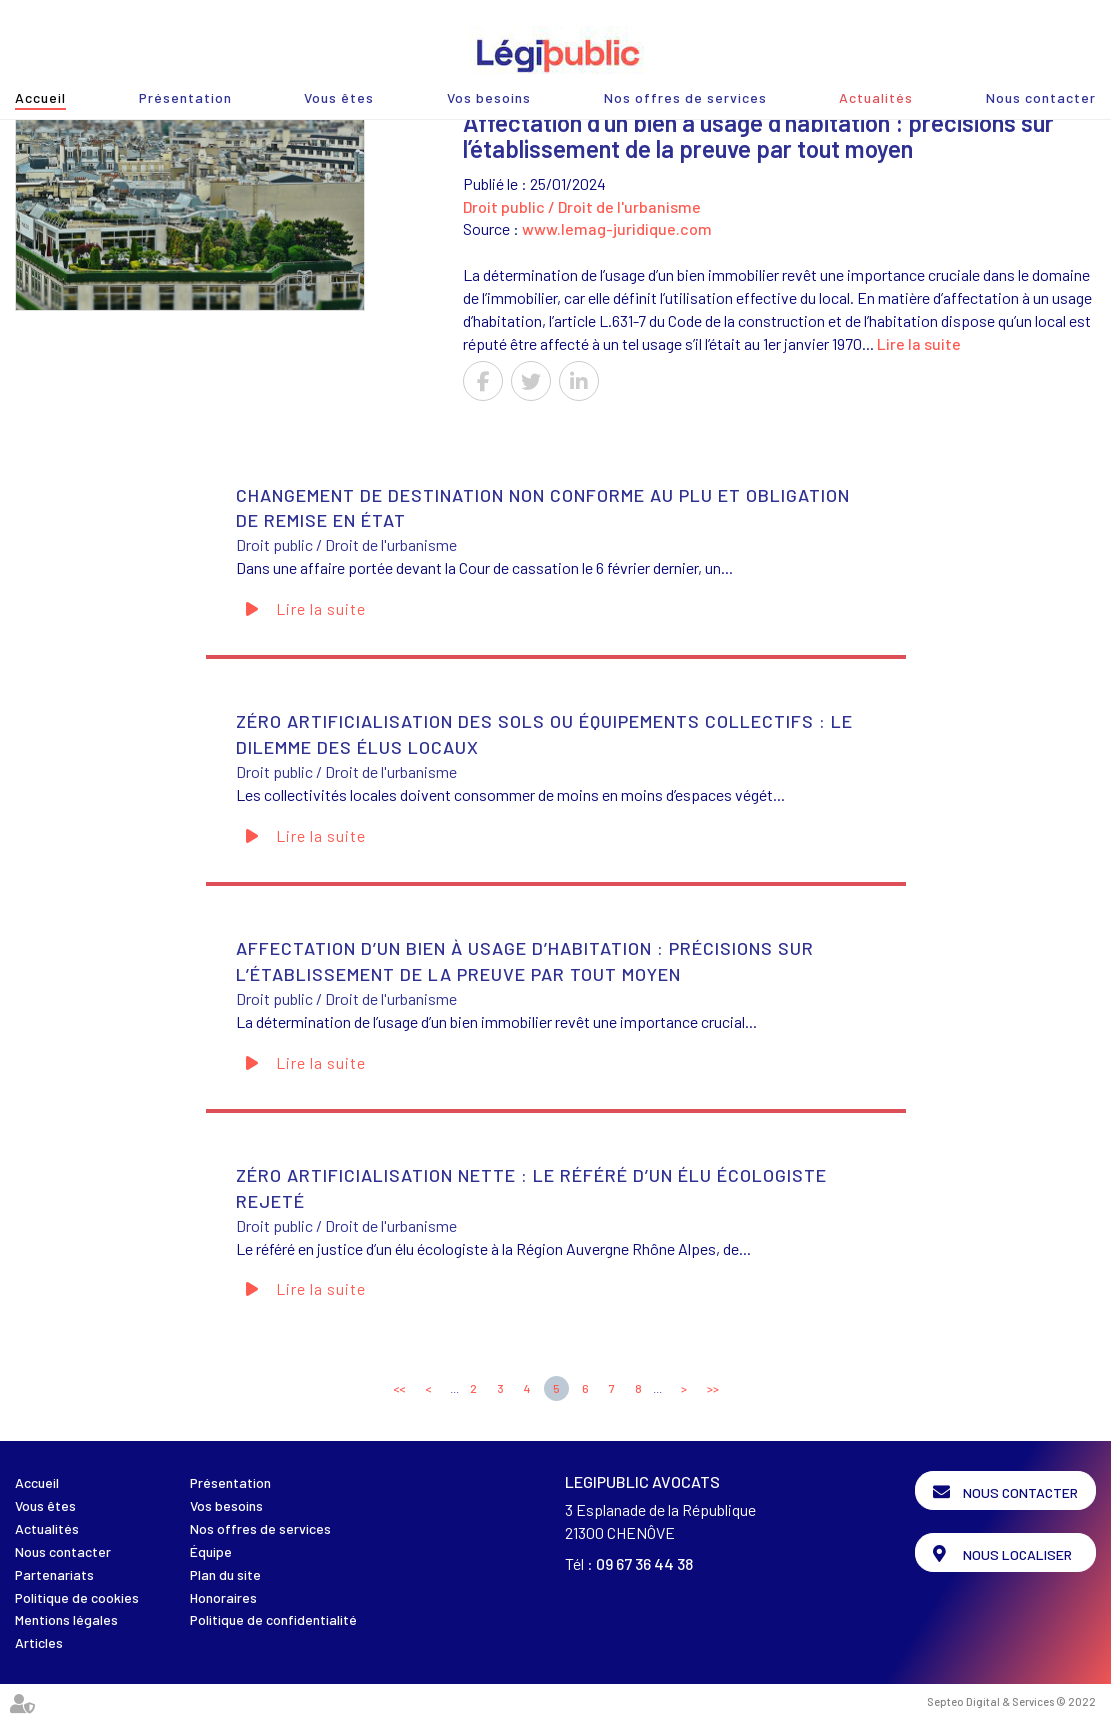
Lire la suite (919, 343)
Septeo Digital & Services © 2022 (1011, 1701)
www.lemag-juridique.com (617, 228)
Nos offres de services (685, 97)
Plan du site (225, 1574)
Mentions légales (66, 1619)
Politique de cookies (77, 1597)
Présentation (185, 97)
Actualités (876, 97)
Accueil (40, 97)
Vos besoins (489, 97)
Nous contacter (1041, 97)
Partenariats (54, 1574)
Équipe (211, 1551)
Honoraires (223, 1597)
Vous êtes (339, 97)
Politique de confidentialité (273, 1619)
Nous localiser (1017, 1554)
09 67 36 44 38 (644, 1563)
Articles (39, 1642)
